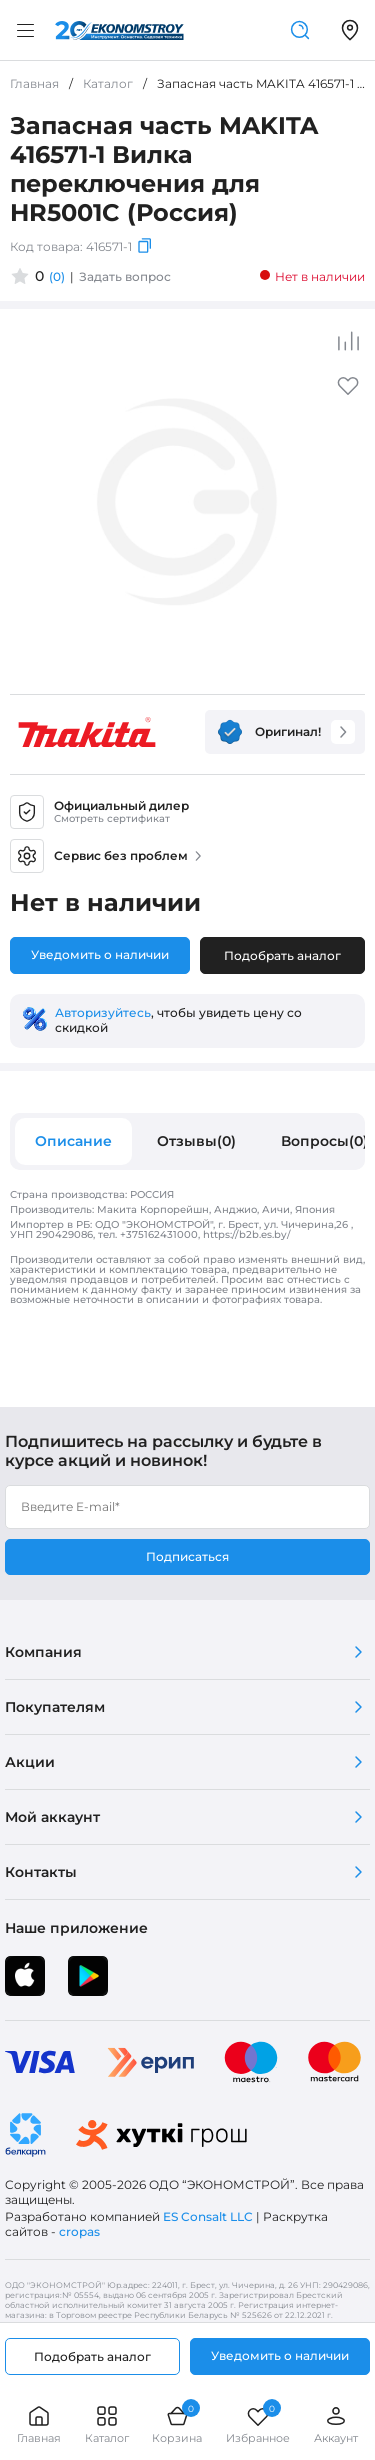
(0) (57, 276)
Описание (73, 1141)
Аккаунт (336, 2424)
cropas (79, 2231)
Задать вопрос (125, 276)
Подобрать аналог (282, 955)
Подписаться (187, 1556)
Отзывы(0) (196, 1141)
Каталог (107, 2424)
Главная (39, 2424)
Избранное (258, 2424)
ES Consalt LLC (208, 2216)
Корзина (177, 2424)
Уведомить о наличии (100, 954)
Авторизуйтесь (103, 1012)
